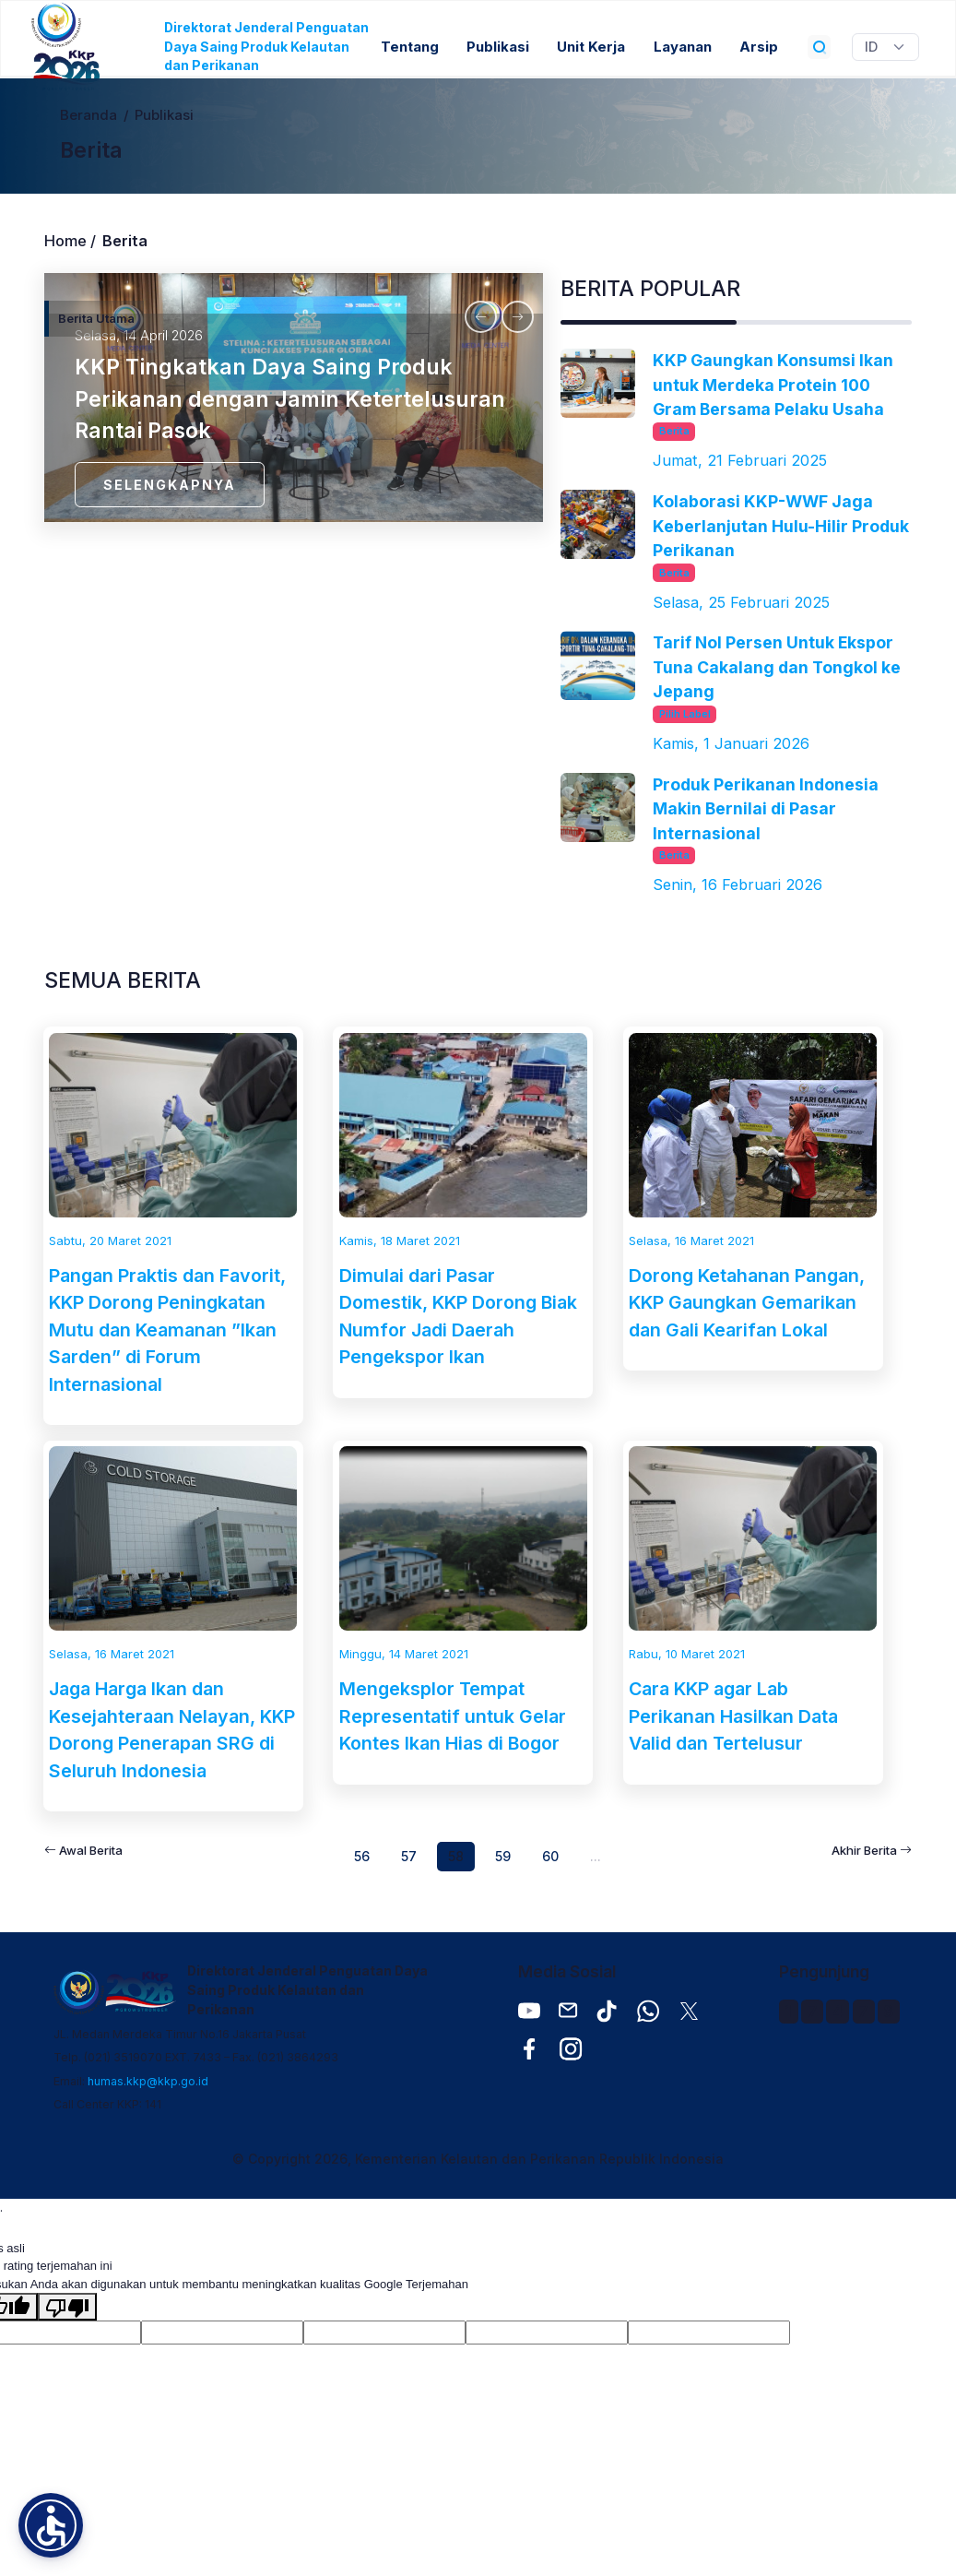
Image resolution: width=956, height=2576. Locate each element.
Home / (70, 240)
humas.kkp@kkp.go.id (148, 2081)
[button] (50, 2525)
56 (362, 1856)
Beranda (88, 115)
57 (409, 1856)
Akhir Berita (872, 1850)
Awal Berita (83, 1850)
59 (503, 1856)
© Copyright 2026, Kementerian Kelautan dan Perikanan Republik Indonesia (478, 2158)
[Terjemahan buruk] (67, 2307)
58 (456, 1856)
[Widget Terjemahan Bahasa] (885, 47)
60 (550, 1856)
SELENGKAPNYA (169, 485)
